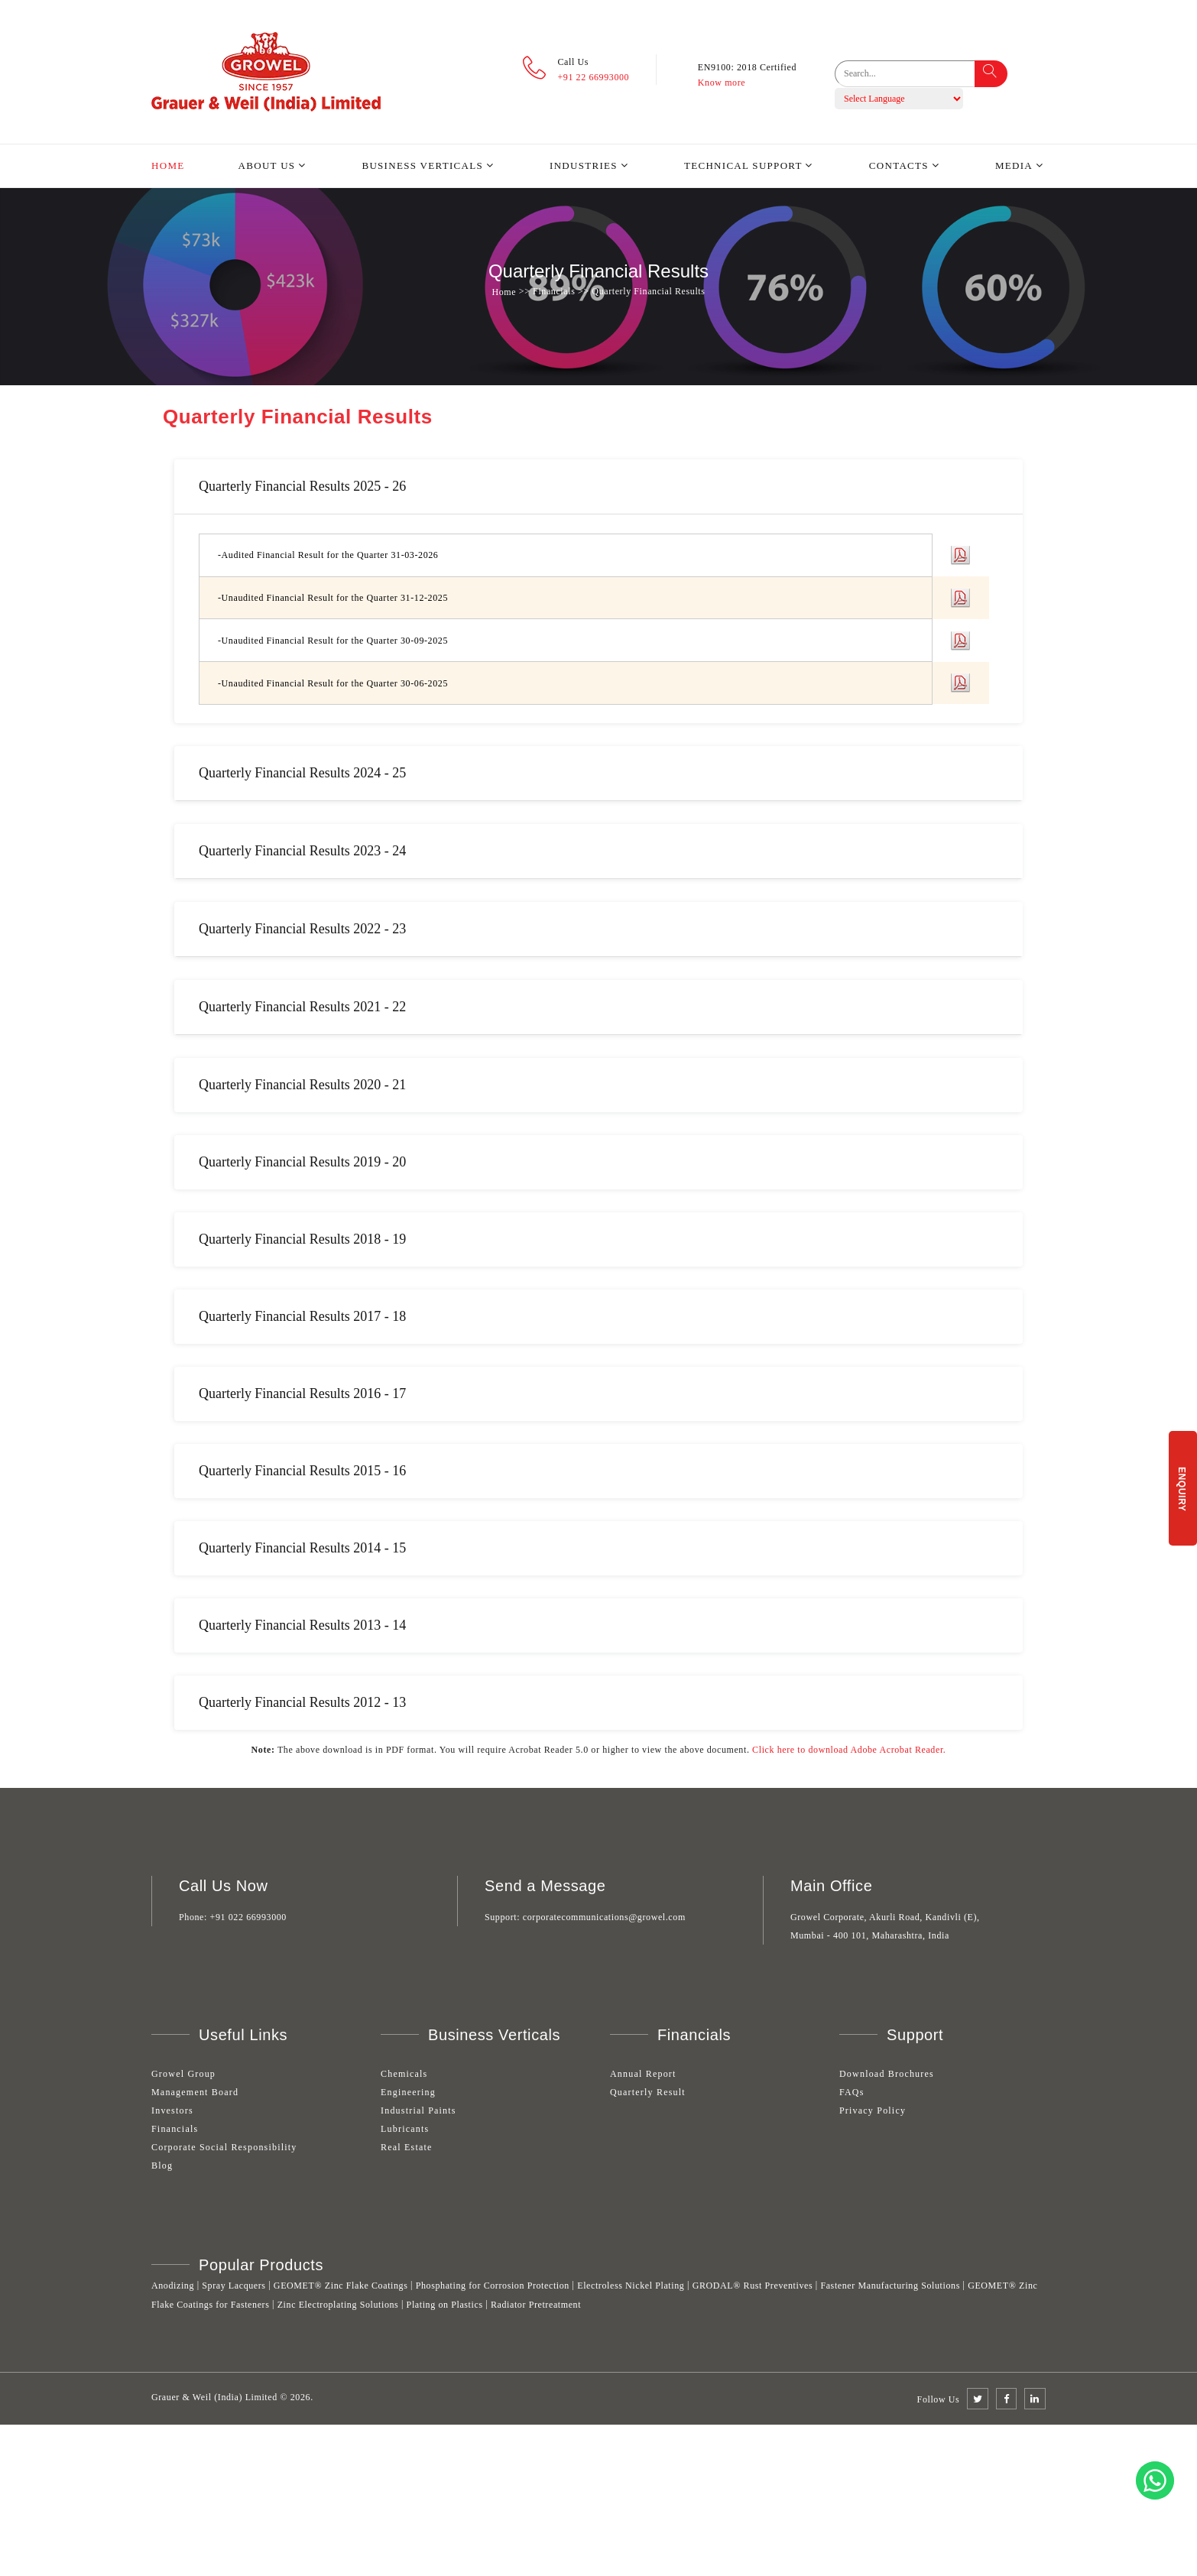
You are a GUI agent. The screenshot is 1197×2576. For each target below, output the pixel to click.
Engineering (408, 2092)
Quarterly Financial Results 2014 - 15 (302, 1548)
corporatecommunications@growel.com (604, 1917)
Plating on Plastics (445, 2305)
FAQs (851, 2092)
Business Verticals (422, 165)
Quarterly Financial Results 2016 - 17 (302, 1393)
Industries (584, 165)
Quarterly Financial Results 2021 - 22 (302, 1006)
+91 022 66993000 (248, 1917)
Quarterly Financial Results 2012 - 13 (302, 1702)
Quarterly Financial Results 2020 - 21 (302, 1084)
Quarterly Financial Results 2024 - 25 (302, 772)
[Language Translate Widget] (899, 98)
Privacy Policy (872, 2110)
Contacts (899, 165)
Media (1014, 165)
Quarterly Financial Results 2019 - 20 (302, 1162)
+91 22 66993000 (593, 77)
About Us (267, 165)
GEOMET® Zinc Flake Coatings (341, 2286)
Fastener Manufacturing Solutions (890, 2286)
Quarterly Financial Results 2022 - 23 (302, 928)
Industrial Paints (418, 2110)
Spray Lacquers (233, 2286)
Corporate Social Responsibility (224, 2147)
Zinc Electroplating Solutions (338, 2305)
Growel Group (183, 2073)
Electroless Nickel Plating (630, 2286)
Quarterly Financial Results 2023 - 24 (302, 850)
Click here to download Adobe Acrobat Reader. (849, 1749)
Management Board (194, 2092)
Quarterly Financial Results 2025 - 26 (302, 486)
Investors (172, 2110)
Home (167, 165)
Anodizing (172, 2286)
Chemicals (404, 2073)
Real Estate (407, 2147)
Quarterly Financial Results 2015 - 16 (302, 1470)
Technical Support (743, 165)
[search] (915, 73)
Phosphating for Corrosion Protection (492, 2286)
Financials (174, 2128)
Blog (162, 2165)
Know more (721, 82)
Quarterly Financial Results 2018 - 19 (302, 1239)
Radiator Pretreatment (536, 2305)
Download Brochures (886, 2073)
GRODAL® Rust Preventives (753, 2286)
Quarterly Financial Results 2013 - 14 (302, 1625)
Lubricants (405, 2128)
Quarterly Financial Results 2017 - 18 (302, 1316)
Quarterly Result (648, 2092)
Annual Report (643, 2073)
